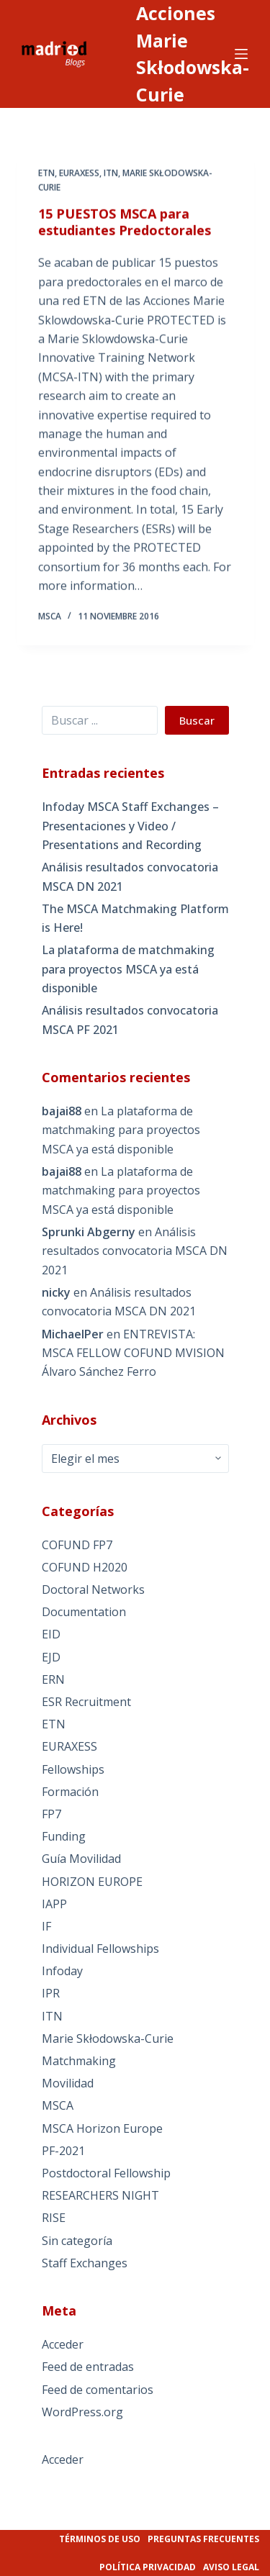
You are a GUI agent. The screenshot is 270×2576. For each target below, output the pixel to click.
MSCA (57, 2105)
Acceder (63, 2344)
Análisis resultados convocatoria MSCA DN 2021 (130, 876)
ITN (111, 174)
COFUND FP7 (77, 1545)
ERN (53, 1679)
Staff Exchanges (84, 2263)
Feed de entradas (88, 2367)
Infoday (62, 1971)
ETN (46, 174)
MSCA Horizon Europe (102, 2128)
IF (46, 1926)
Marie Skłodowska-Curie (108, 2038)
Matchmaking (79, 2061)
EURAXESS (79, 174)
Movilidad (68, 2083)
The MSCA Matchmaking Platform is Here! (135, 918)
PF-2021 (63, 2151)
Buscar (197, 720)
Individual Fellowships (100, 1948)
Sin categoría (77, 2241)
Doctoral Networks (93, 1589)
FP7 (51, 1814)
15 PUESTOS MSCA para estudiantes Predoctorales (124, 222)
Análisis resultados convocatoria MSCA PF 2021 (130, 1019)
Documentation (84, 1612)
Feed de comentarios (97, 2390)
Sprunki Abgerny (88, 1232)
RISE (54, 2218)
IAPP (54, 1904)
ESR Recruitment (86, 1702)
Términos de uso (99, 2539)
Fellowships (73, 1769)
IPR (51, 1993)
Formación (70, 1792)
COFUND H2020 (84, 1567)
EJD (51, 1657)
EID (51, 1634)
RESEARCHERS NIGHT (100, 2195)
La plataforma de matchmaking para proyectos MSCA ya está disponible (128, 969)
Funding (64, 1836)
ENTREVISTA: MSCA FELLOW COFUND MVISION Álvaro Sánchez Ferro (133, 1353)
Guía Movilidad (81, 1859)
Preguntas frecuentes (203, 2539)
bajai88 (61, 1111)
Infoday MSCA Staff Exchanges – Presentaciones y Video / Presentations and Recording (130, 826)
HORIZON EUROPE (92, 1882)
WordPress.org (82, 2412)
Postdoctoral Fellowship (106, 2173)
